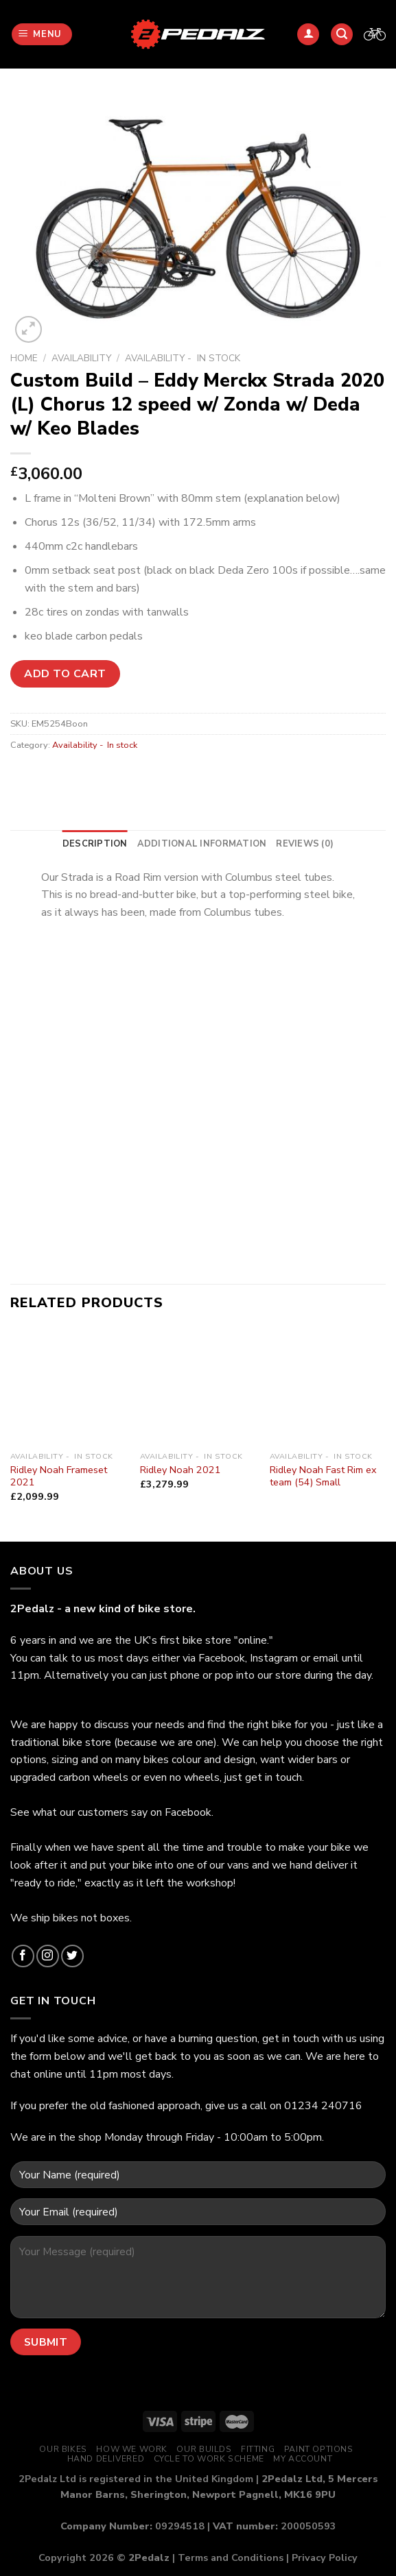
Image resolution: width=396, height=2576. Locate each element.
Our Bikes (63, 2449)
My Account (302, 2458)
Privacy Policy (325, 2557)
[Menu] (42, 34)
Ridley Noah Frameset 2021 (58, 1476)
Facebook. (189, 1812)
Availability (81, 358)
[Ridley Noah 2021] (198, 1386)
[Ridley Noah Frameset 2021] (68, 1386)
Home (24, 358)
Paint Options (318, 2449)
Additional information (202, 844)
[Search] (342, 34)
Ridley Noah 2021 (180, 1470)
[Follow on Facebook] (23, 1956)
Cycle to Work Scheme (209, 2458)
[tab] (95, 844)
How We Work (131, 2449)
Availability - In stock (182, 358)
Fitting (258, 2449)
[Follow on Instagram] (47, 1956)
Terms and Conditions (230, 2557)
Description (95, 844)
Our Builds (203, 2449)
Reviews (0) (305, 844)
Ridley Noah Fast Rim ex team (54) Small (323, 1476)
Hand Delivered (106, 2458)
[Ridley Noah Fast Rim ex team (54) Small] (328, 1386)
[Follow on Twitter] (72, 1956)
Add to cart (65, 673)
